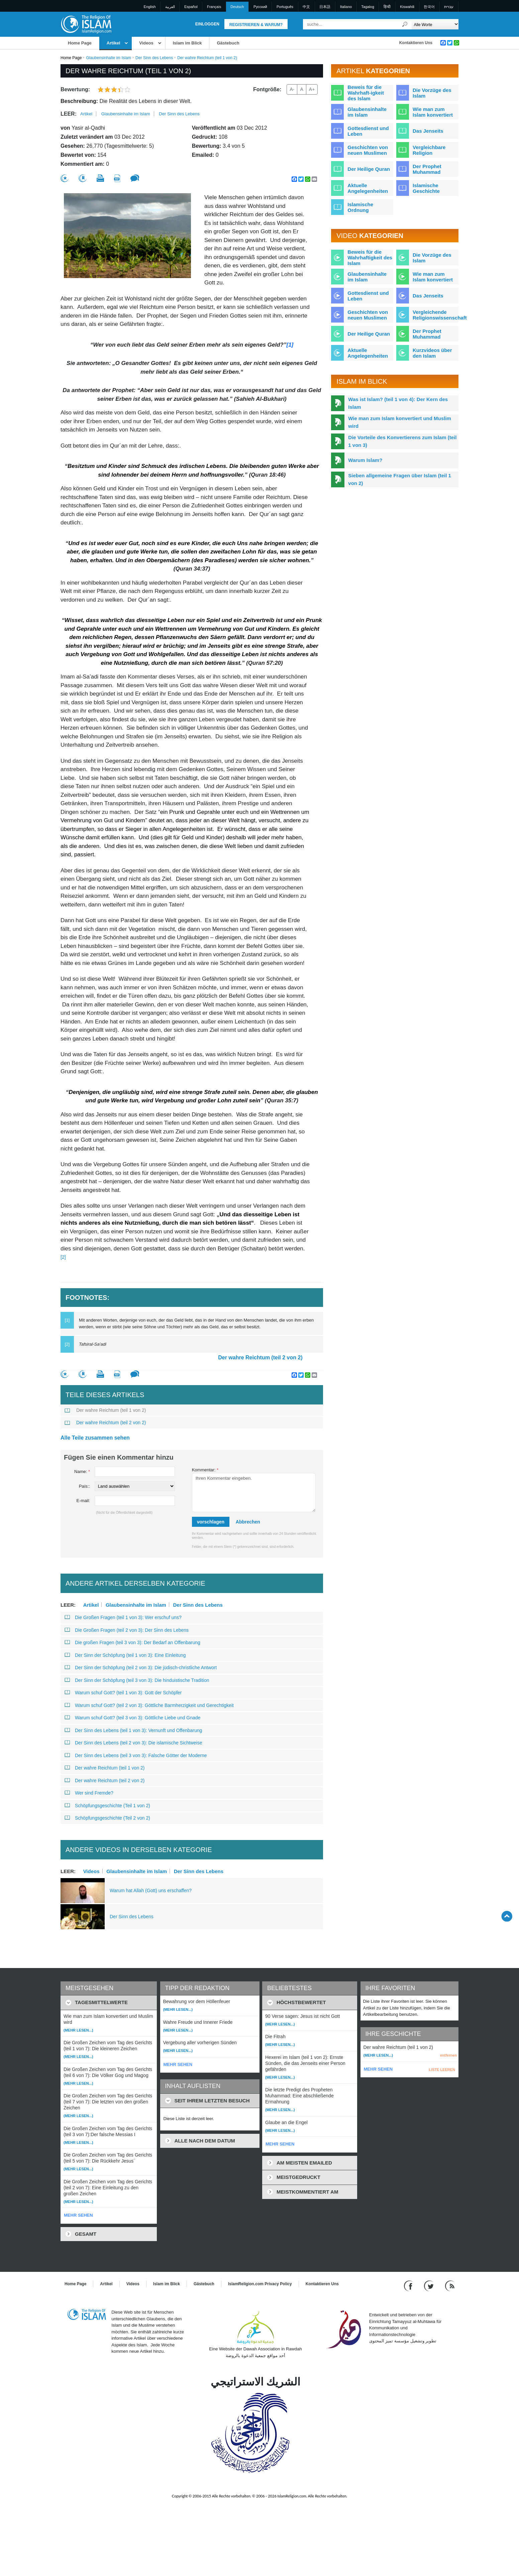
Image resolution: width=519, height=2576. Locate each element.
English (150, 7)
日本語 (324, 7)
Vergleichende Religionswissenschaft (440, 315)
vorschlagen (210, 1521)
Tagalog (367, 7)
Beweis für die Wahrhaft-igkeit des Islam (365, 92)
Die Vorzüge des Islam (432, 93)
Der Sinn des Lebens (154, 57)
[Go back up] (506, 1916)
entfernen (448, 2055)
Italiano (346, 7)
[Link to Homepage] (86, 23)
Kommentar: (205, 1469)
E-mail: (83, 1500)
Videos (146, 42)
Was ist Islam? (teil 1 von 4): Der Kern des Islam (398, 403)
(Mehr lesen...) (78, 2030)
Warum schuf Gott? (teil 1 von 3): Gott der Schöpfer (123, 1692)
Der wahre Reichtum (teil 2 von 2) (260, 1357)
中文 (306, 7)
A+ (312, 89)
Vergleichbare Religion (429, 150)
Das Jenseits (428, 131)
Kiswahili (407, 7)
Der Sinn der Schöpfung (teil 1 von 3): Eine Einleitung (125, 1655)
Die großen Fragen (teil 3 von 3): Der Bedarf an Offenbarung (132, 1642)
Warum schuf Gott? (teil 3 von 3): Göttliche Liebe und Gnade (132, 1717)
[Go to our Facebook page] (409, 2285)
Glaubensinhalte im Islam (108, 57)
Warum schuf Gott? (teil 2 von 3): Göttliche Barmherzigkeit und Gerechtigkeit (149, 1705)
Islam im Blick (187, 42)
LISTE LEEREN (442, 2070)
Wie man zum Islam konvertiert (433, 112)
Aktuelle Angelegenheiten (367, 188)
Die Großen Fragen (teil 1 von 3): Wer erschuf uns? (123, 1617)
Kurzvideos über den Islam (432, 353)
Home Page (80, 42)
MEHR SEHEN (78, 2215)
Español (191, 7)
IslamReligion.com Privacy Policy (260, 2284)
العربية (170, 7)
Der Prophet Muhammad (427, 169)
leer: (69, 114)
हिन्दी (387, 7)
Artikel (113, 42)
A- (292, 89)
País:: (84, 1486)
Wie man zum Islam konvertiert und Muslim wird (399, 422)
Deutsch (237, 7)
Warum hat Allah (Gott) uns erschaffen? (151, 1890)
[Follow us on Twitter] (429, 2285)
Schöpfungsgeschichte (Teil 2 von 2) (107, 1818)
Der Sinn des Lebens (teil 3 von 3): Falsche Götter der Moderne (136, 1755)
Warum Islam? (365, 460)
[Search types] (435, 24)
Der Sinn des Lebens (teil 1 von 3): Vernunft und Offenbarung (133, 1730)
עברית (448, 7)
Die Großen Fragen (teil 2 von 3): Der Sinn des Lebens (127, 1630)
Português (285, 7)
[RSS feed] (449, 2285)
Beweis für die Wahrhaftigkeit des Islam (369, 257)
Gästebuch (228, 42)
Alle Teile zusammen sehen (95, 1438)
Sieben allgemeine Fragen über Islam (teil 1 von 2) (399, 479)
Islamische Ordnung (360, 207)
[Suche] (405, 24)
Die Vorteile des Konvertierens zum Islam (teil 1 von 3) (402, 441)
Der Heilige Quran (368, 169)
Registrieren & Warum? (256, 24)
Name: (82, 1471)
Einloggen (207, 24)
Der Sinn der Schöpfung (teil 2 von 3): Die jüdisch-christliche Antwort (141, 1667)
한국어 (429, 7)
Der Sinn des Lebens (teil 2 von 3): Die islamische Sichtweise (133, 1742)
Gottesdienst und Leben (368, 131)
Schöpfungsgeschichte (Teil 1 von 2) (107, 1805)
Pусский (260, 7)
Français (214, 7)
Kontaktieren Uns (415, 42)
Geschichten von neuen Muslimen (367, 150)
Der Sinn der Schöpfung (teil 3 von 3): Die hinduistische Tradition (137, 1680)
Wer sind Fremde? (89, 1793)
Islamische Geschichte (426, 188)
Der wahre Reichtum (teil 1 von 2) (105, 1410)
